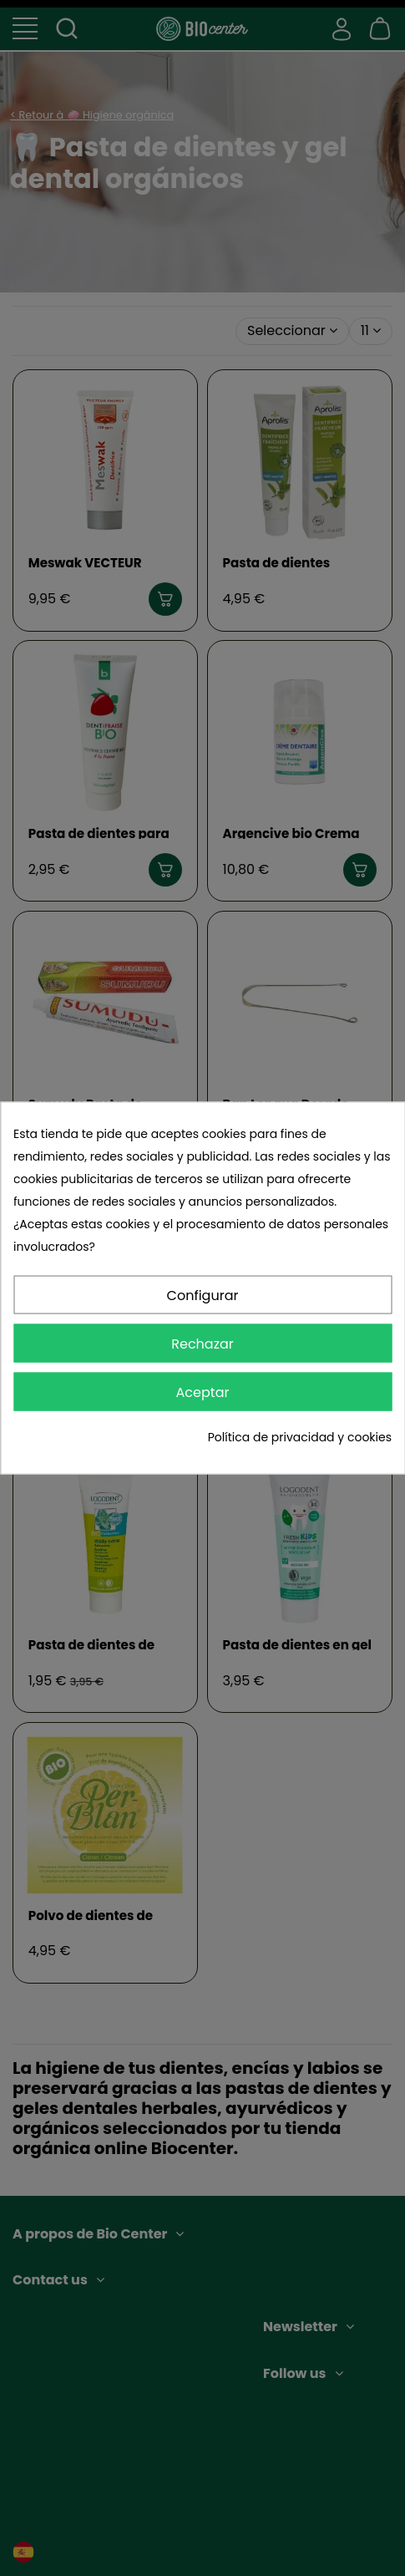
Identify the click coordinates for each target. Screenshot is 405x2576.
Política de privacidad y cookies (300, 1437)
